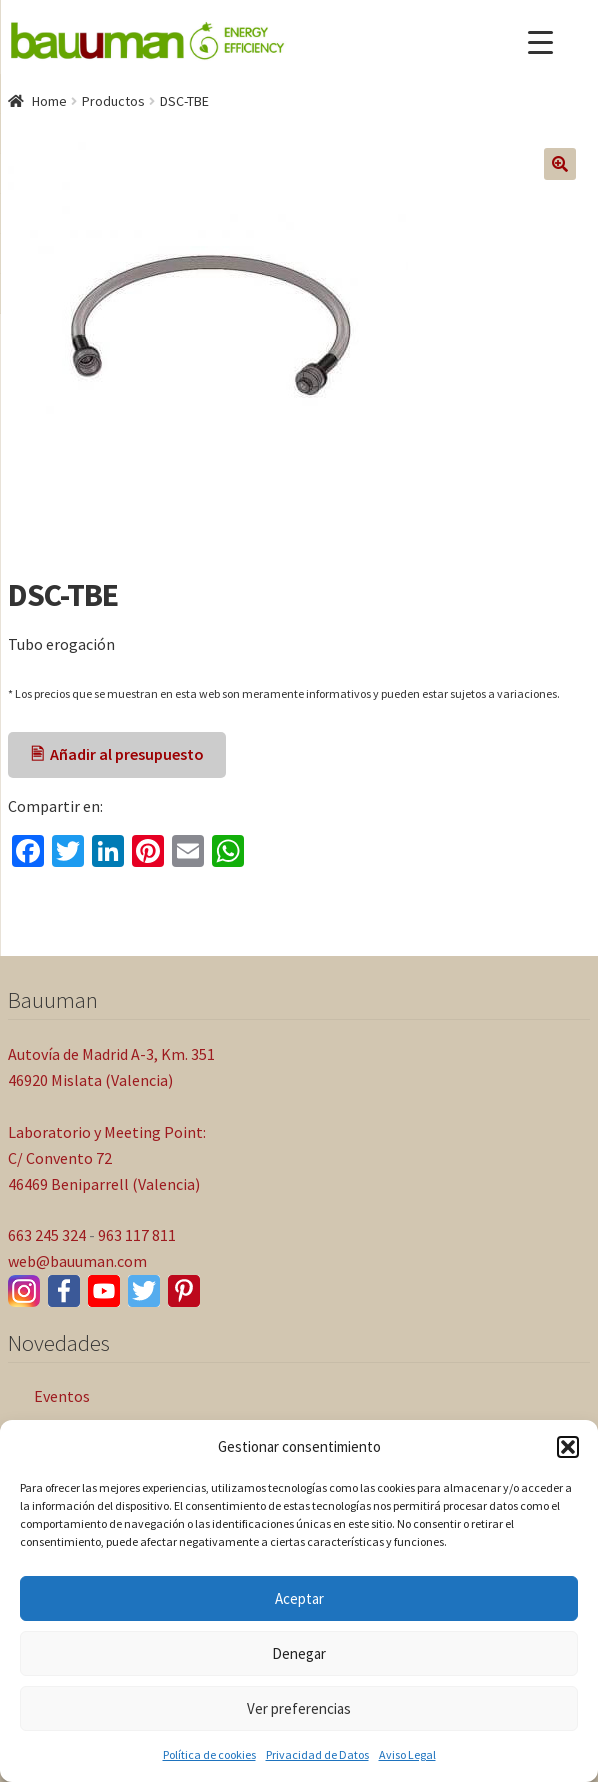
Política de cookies (209, 1754)
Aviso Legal (407, 1754)
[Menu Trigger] (540, 42)
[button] (568, 1447)
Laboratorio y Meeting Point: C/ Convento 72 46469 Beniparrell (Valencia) (107, 1158)
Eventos (62, 1396)
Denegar (299, 1653)
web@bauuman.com (77, 1261)
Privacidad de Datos (317, 1754)
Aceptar (299, 1598)
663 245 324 (47, 1235)
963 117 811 (137, 1235)
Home (49, 101)
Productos (113, 101)
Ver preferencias (299, 1708)
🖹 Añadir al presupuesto (117, 754)
